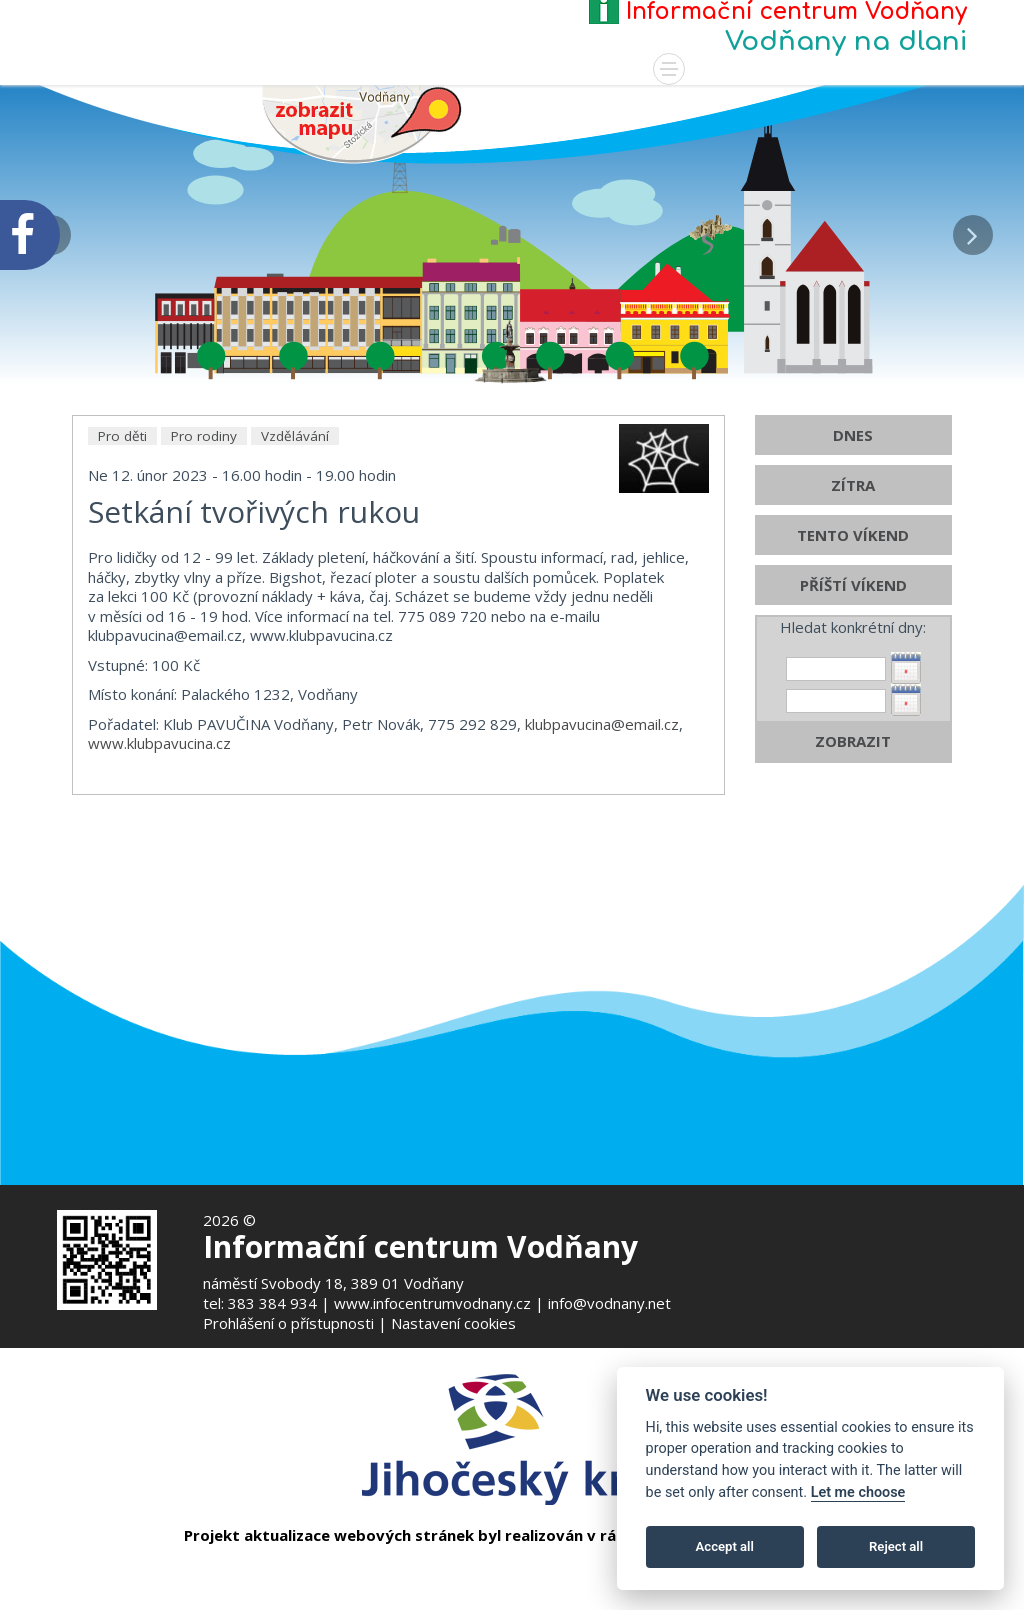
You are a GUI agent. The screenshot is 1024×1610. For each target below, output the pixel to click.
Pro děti (122, 480)
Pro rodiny (204, 480)
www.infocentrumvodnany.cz (432, 1303)
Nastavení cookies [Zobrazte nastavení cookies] (453, 1323)
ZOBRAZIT (853, 785)
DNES (853, 479)
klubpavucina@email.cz (602, 768)
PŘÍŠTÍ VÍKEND (853, 629)
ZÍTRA (853, 529)
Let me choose (858, 1492)
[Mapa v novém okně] (362, 122)
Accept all (725, 1546)
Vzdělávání (295, 480)
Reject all (896, 1546)
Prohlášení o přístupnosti (288, 1323)
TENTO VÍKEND (853, 579)
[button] (973, 230)
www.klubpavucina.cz (159, 787)
